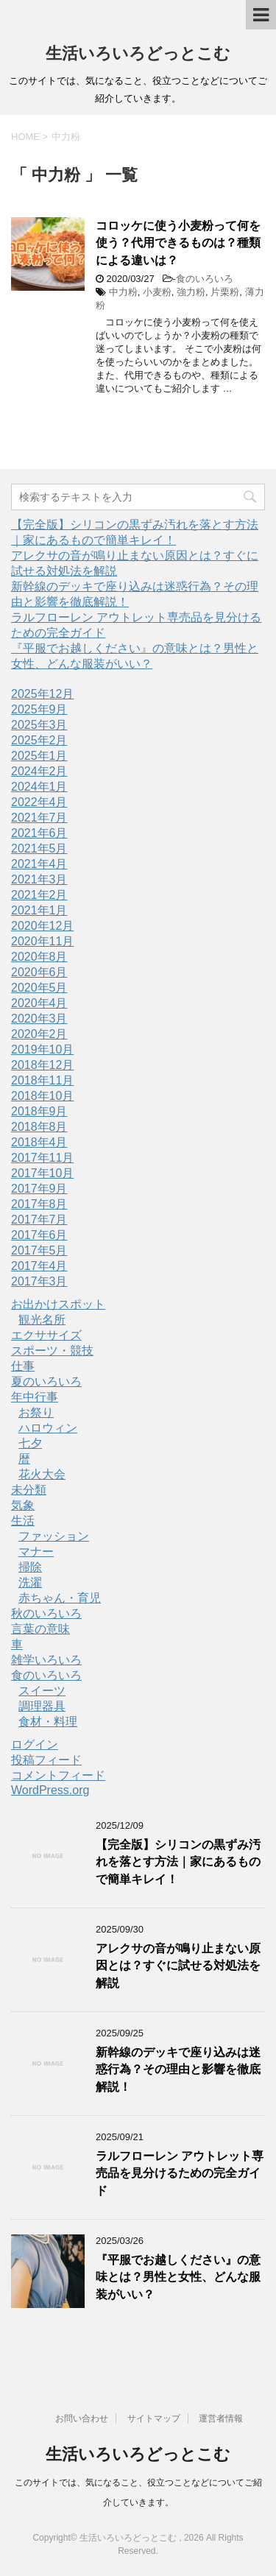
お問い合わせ (81, 2418)
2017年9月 (39, 1188)
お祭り (36, 1412)
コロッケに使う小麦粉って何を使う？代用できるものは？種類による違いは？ (178, 243)
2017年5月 (39, 1250)
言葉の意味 (40, 1629)
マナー (36, 1551)
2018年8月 (39, 1127)
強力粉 (191, 291)
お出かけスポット (58, 1304)
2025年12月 (42, 694)
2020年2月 (39, 1034)
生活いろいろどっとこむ (138, 53)
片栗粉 (224, 291)
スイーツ (42, 1690)
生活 (23, 1520)
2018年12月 (42, 1065)
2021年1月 (39, 910)
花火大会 (42, 1474)
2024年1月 (39, 786)
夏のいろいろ (46, 1381)
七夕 (30, 1443)
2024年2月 (39, 771)
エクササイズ (46, 1335)
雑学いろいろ (46, 1660)
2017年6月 (39, 1235)
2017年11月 (42, 1157)
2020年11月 (42, 941)
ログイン (34, 1744)
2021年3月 (39, 879)
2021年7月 (39, 817)
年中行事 (34, 1397)
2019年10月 (42, 1049)
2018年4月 (39, 1142)
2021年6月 (39, 833)
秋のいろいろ (46, 1613)
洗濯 (30, 1582)
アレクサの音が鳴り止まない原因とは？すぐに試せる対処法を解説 (178, 1965)
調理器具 (42, 1706)
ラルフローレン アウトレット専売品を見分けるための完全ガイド (179, 2173)
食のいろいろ (204, 278)
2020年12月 (42, 926)
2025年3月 (39, 725)
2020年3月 (39, 1018)
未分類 (28, 1489)
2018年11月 (42, 1080)
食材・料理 (47, 1721)
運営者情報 (221, 2418)
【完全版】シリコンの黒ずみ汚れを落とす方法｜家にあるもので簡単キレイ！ (178, 1861)
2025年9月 (39, 709)
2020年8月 (39, 956)
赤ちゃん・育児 (59, 1598)
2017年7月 (39, 1219)
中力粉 (123, 291)
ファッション (53, 1536)
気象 (23, 1505)
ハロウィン (47, 1428)
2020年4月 (39, 1003)
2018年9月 (39, 1111)
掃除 (30, 1567)
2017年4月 (39, 1266)
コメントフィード (58, 1775)
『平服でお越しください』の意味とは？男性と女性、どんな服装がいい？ (178, 2277)
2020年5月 (39, 987)
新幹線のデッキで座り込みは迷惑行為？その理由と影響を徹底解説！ (178, 2069)
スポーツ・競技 (52, 1350)
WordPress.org (50, 1790)
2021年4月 (39, 864)
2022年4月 (39, 802)
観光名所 (42, 1319)
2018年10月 (42, 1096)
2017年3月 (39, 1281)
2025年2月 (39, 740)
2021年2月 (39, 895)
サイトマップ (153, 2418)
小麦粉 (157, 291)
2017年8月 (39, 1204)
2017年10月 (42, 1173)
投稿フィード (46, 1760)
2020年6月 (39, 972)
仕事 (23, 1366)
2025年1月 (39, 755)
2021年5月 (39, 848)
